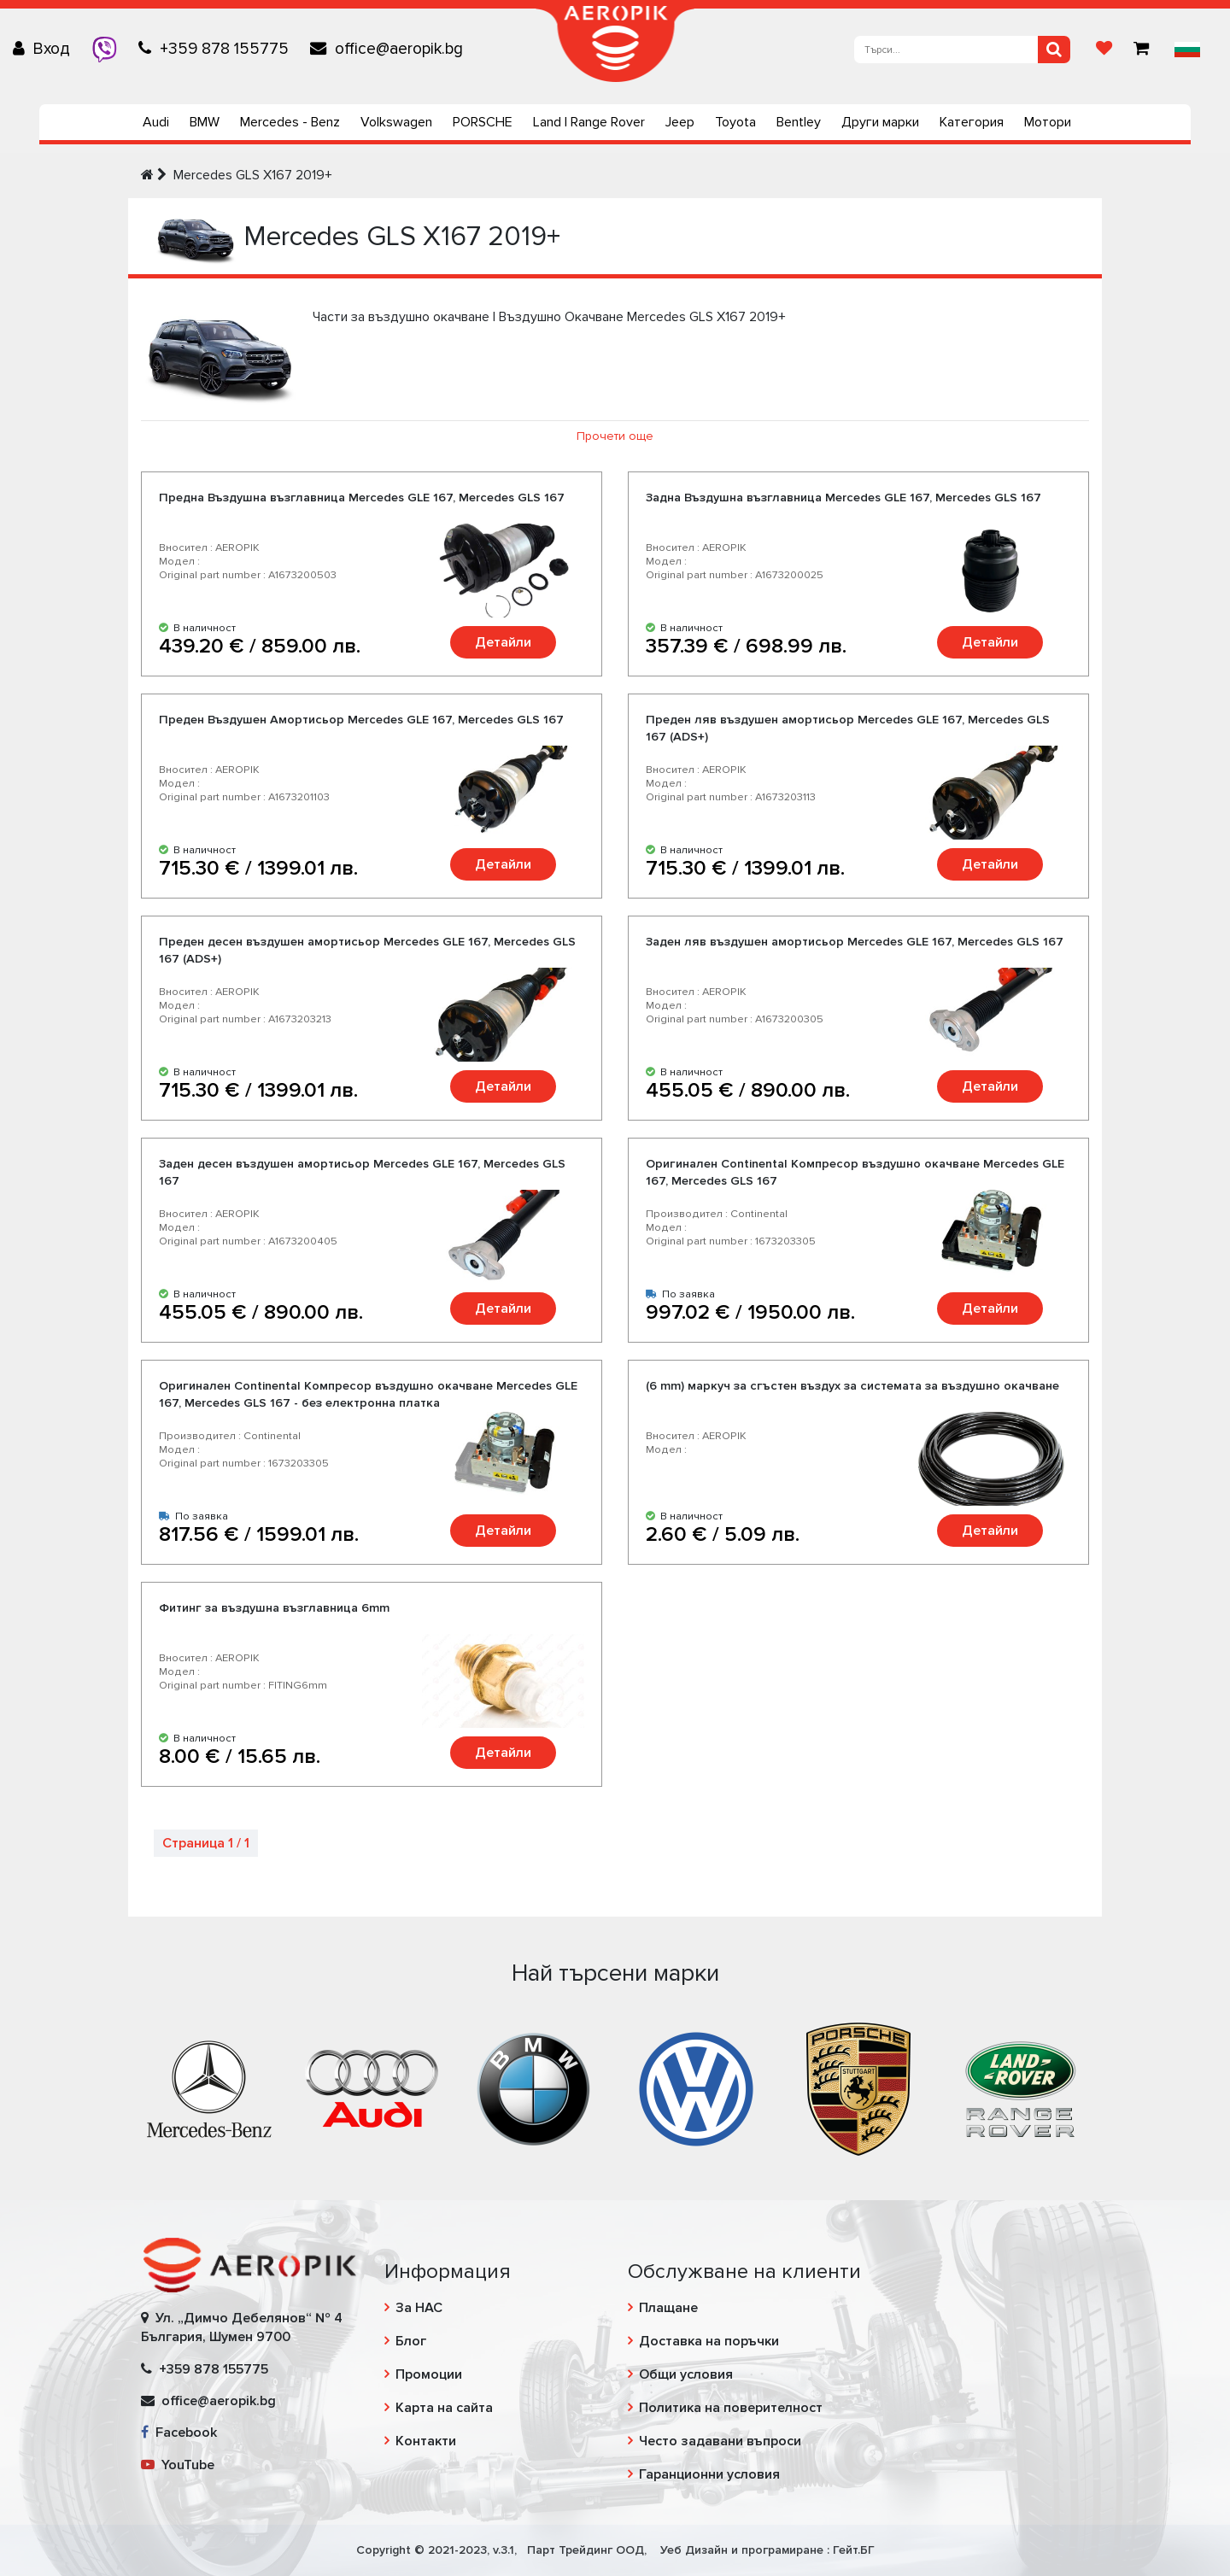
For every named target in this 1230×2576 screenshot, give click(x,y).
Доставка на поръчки (709, 2341)
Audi (156, 122)
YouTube (177, 2465)
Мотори (1047, 122)
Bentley (798, 122)
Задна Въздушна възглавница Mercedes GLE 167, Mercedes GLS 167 (843, 497)
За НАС (418, 2307)
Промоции (428, 2374)
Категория (972, 122)
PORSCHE (482, 122)
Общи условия (686, 2374)
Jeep (679, 122)
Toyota (735, 122)
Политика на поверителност (731, 2407)
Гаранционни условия (709, 2474)
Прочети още (615, 436)
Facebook (179, 2432)
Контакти (425, 2441)
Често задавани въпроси (720, 2441)
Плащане (668, 2307)
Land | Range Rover (589, 122)
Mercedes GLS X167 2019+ (252, 175)
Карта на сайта (444, 2407)
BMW (205, 122)
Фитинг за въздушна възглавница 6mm (274, 1608)
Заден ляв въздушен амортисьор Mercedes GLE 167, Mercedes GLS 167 (854, 941)
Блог (410, 2341)
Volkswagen (396, 122)
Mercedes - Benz (290, 122)
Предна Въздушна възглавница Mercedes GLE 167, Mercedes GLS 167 (362, 497)
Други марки (880, 122)
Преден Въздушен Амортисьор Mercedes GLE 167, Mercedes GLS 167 (361, 719)
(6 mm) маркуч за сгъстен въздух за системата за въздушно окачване (852, 1386)
